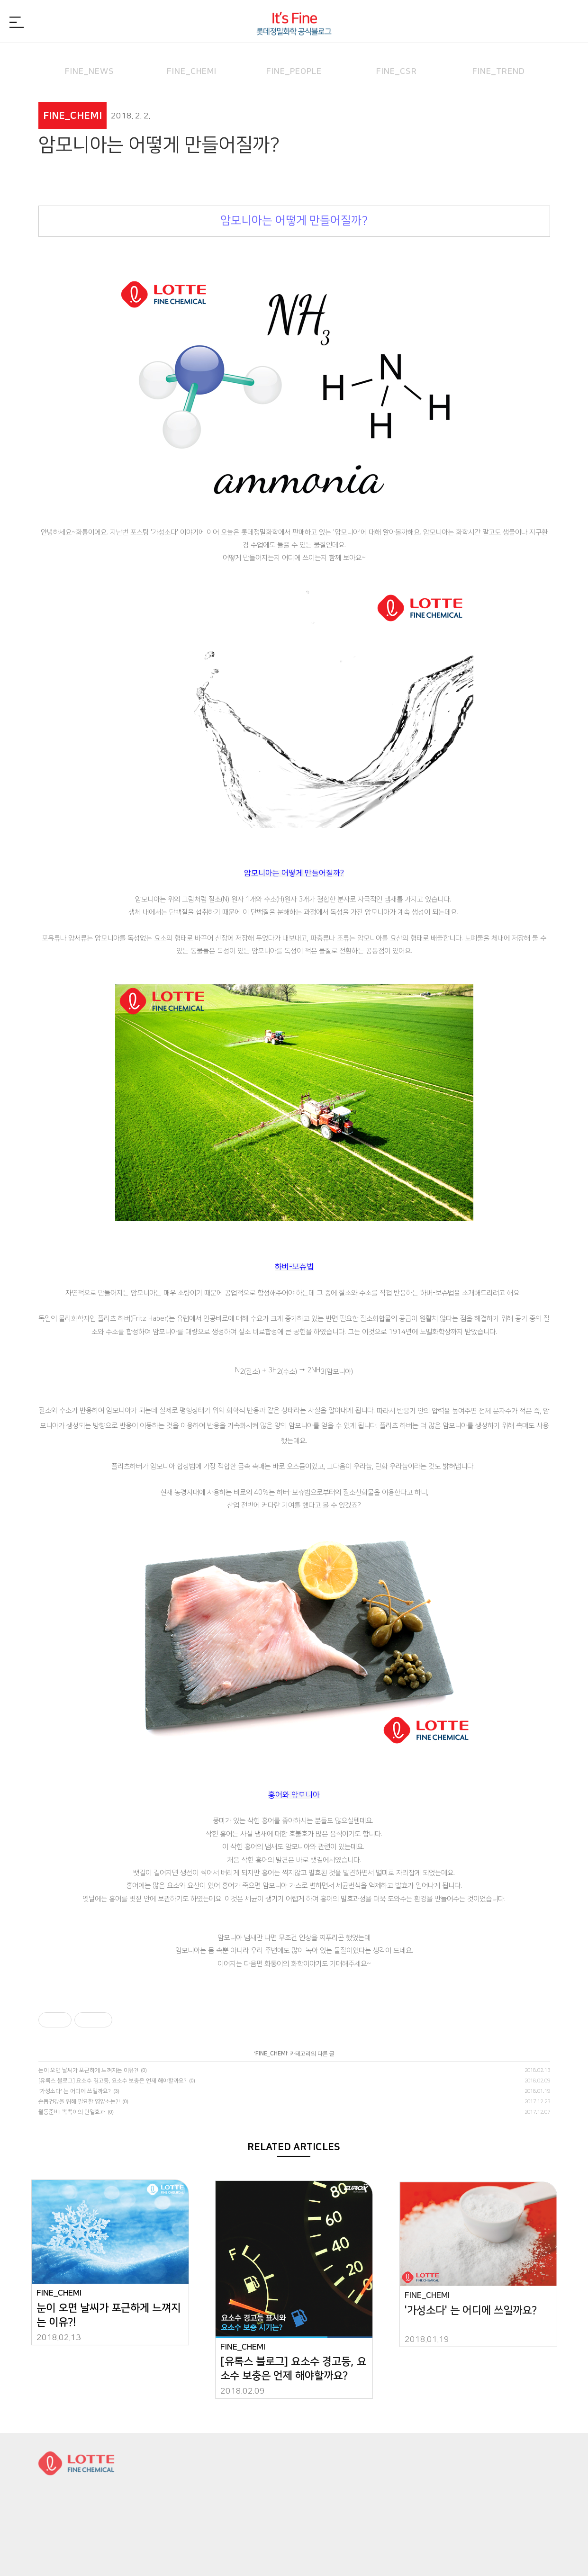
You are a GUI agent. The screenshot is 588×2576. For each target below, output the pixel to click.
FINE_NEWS (89, 58)
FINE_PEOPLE (294, 58)
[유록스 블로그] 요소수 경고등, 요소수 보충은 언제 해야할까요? (112, 2081)
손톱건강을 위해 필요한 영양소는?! (79, 2102)
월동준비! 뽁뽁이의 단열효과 (71, 2112)
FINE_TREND (499, 58)
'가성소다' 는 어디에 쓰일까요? (74, 2091)
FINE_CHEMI (192, 58)
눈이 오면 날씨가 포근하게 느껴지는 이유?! (88, 2070)
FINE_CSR (396, 58)
